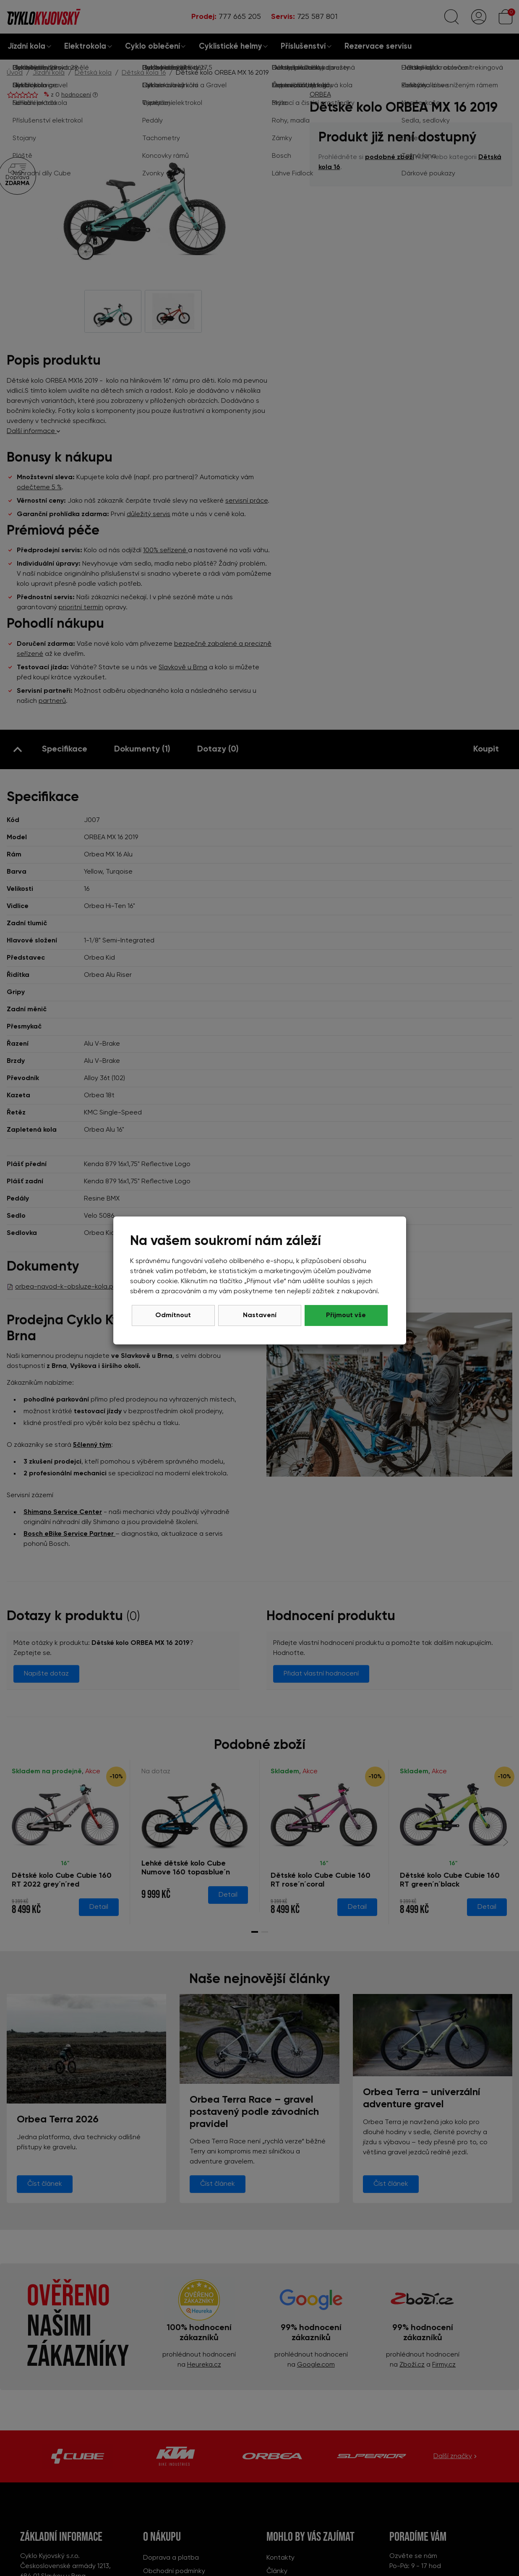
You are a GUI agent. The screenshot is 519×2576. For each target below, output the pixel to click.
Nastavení (259, 1315)
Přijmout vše (346, 1315)
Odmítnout (173, 1315)
